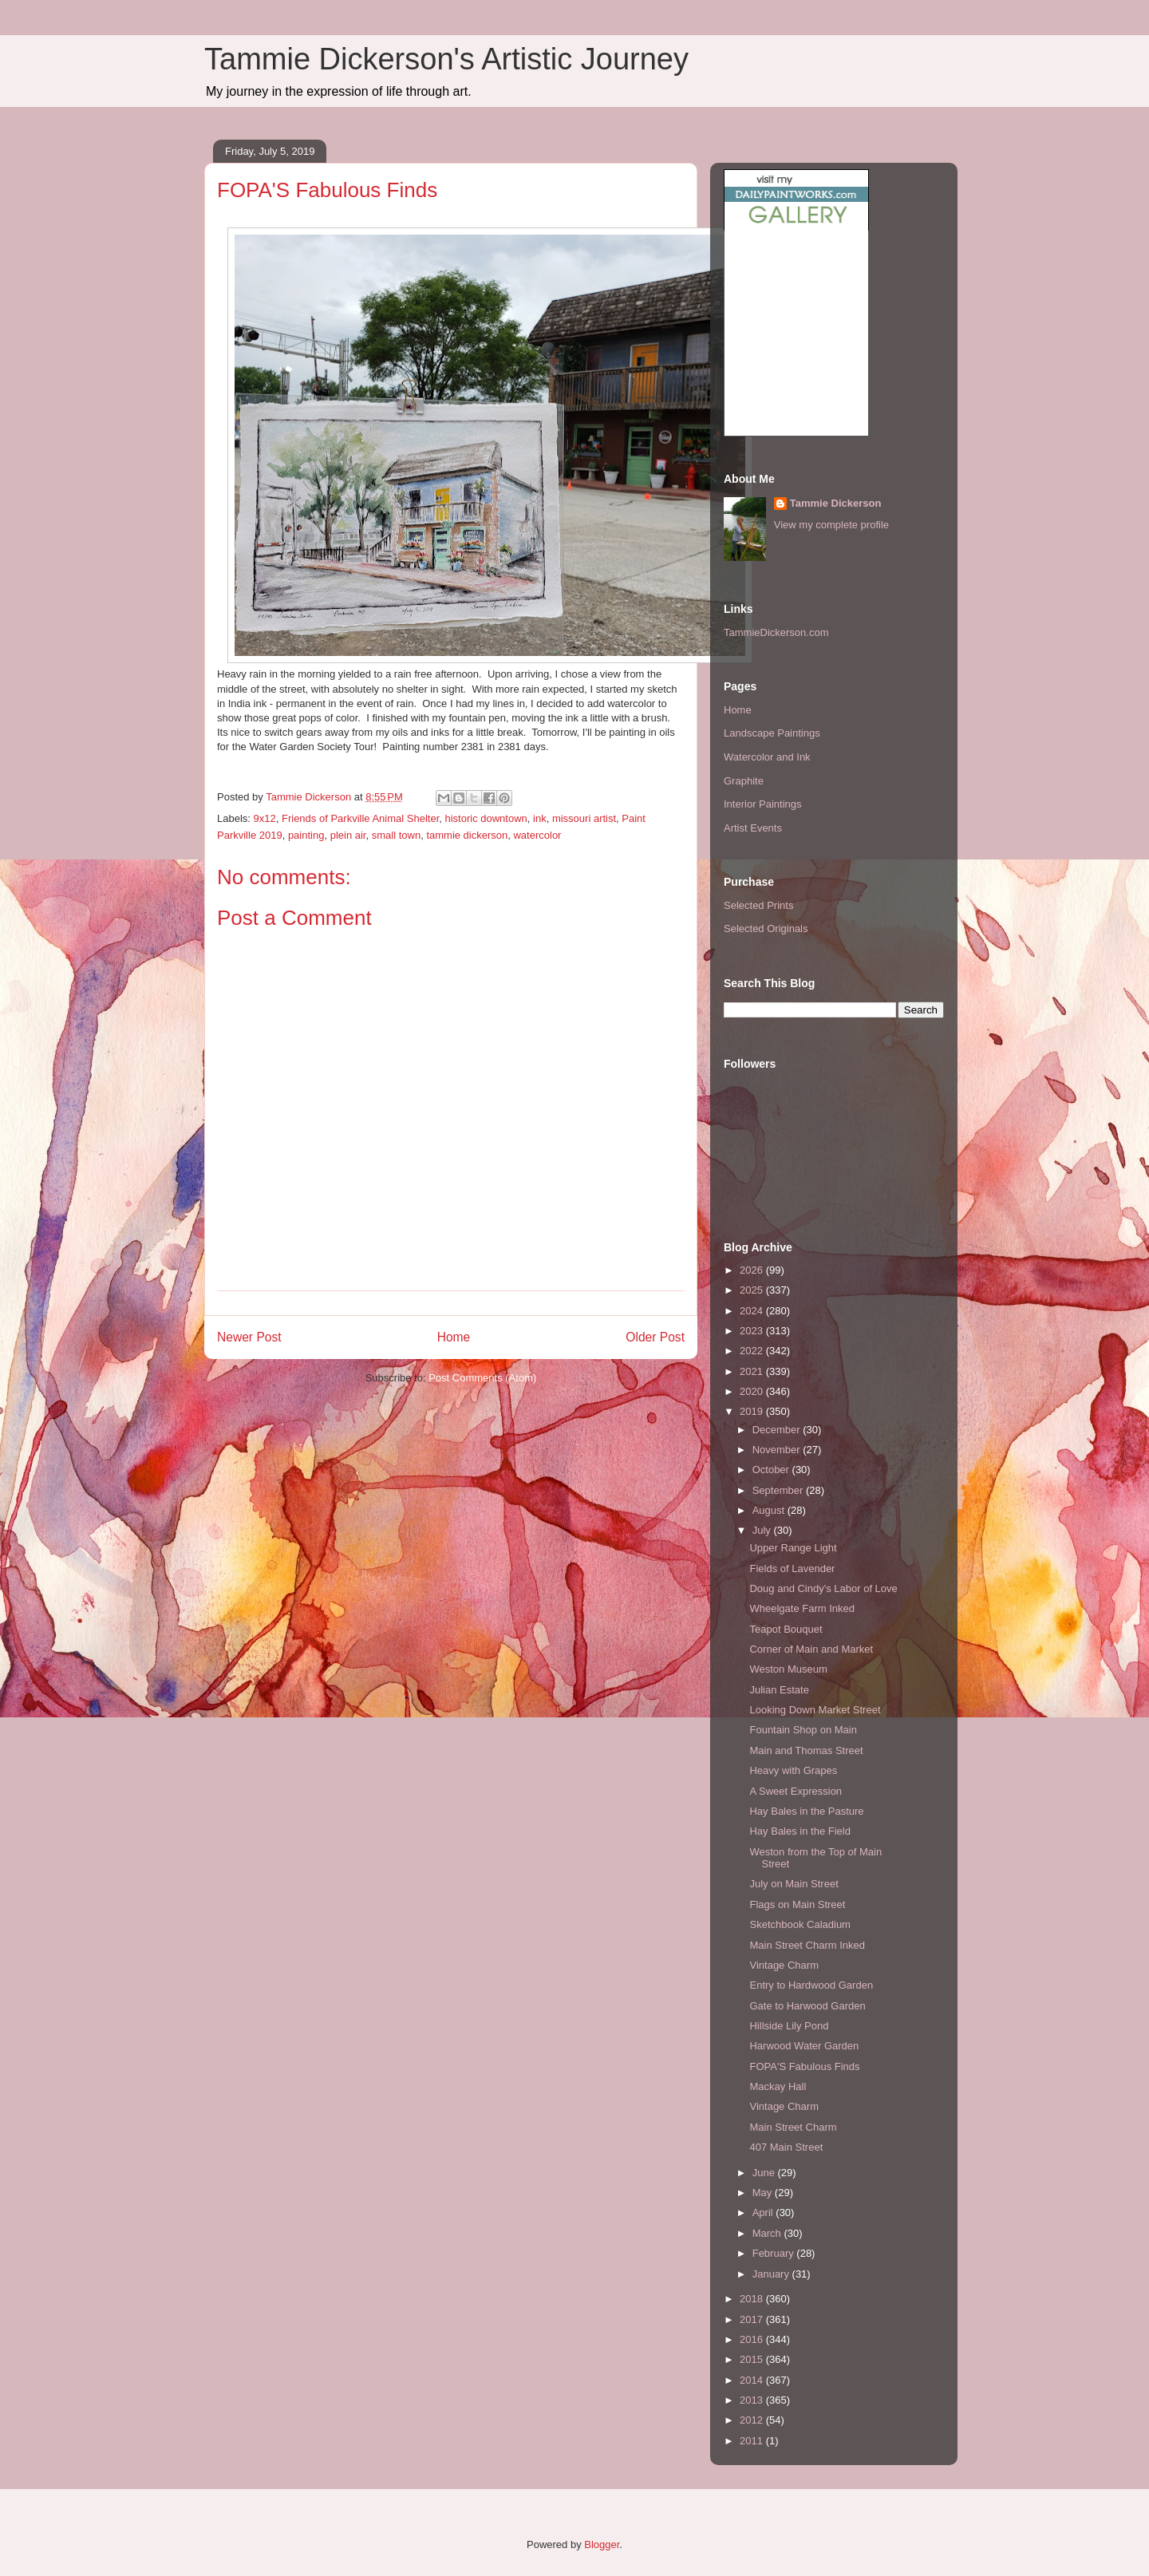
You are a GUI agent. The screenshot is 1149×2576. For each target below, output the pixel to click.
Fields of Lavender (792, 1568)
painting (306, 835)
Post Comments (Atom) (482, 1378)
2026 (753, 1270)
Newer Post (249, 1337)
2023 (753, 1331)
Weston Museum (788, 1669)
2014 (753, 2380)
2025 (753, 1290)
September (779, 1490)
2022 (753, 1351)
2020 (753, 1391)
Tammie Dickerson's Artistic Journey (446, 59)
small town (396, 835)
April (764, 2212)
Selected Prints (758, 905)
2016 (753, 2339)
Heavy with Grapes (793, 1770)
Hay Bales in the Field (799, 1831)
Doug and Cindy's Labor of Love (823, 1588)
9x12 (265, 818)
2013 (753, 2400)
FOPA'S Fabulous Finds (804, 2066)
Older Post (655, 1337)
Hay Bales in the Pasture (806, 1811)
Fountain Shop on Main (802, 1730)
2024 (753, 1311)
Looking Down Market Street (814, 1710)
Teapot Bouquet (785, 1629)
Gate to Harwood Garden (807, 2006)
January (772, 2274)
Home (454, 1337)
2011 (753, 2441)
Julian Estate (778, 1690)
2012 (753, 2420)
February (774, 2253)
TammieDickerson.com (776, 632)
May (763, 2193)
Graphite (744, 781)
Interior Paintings (763, 804)
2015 (753, 2359)
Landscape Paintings (772, 733)
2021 (753, 1371)
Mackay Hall (777, 2086)
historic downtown (485, 818)
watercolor (537, 835)
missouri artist (584, 818)
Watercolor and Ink (767, 757)
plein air (348, 835)
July (763, 1530)
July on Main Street (793, 1884)
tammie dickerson (466, 835)
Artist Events (753, 828)
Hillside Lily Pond (788, 2026)
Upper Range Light (792, 1548)
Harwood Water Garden (804, 2046)
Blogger (601, 2544)
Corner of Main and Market (811, 1649)
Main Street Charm (792, 2127)
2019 (753, 1411)
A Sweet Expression (795, 1791)
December (778, 1430)
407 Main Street (786, 2147)
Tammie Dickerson (836, 503)
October (772, 1470)
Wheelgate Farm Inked (802, 1608)
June (765, 2173)
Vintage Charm (783, 1965)
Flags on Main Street (797, 1904)
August (770, 1510)
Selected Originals (766, 928)
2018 (753, 2299)
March (768, 2233)
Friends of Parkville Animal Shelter (360, 818)
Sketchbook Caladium (799, 1924)
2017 (753, 2319)
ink (540, 818)
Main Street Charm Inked (807, 1945)
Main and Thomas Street (806, 1750)
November (778, 1450)
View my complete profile (831, 525)
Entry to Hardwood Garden (811, 1985)
